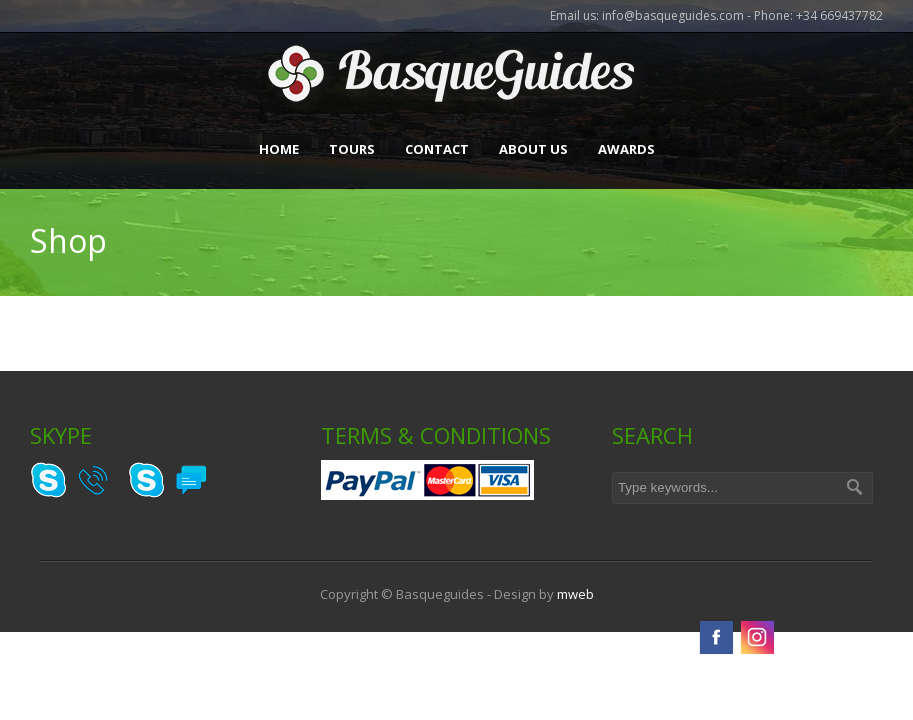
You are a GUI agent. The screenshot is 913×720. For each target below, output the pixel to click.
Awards (626, 149)
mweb (575, 594)
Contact (437, 149)
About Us (533, 149)
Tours (352, 149)
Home (279, 149)
